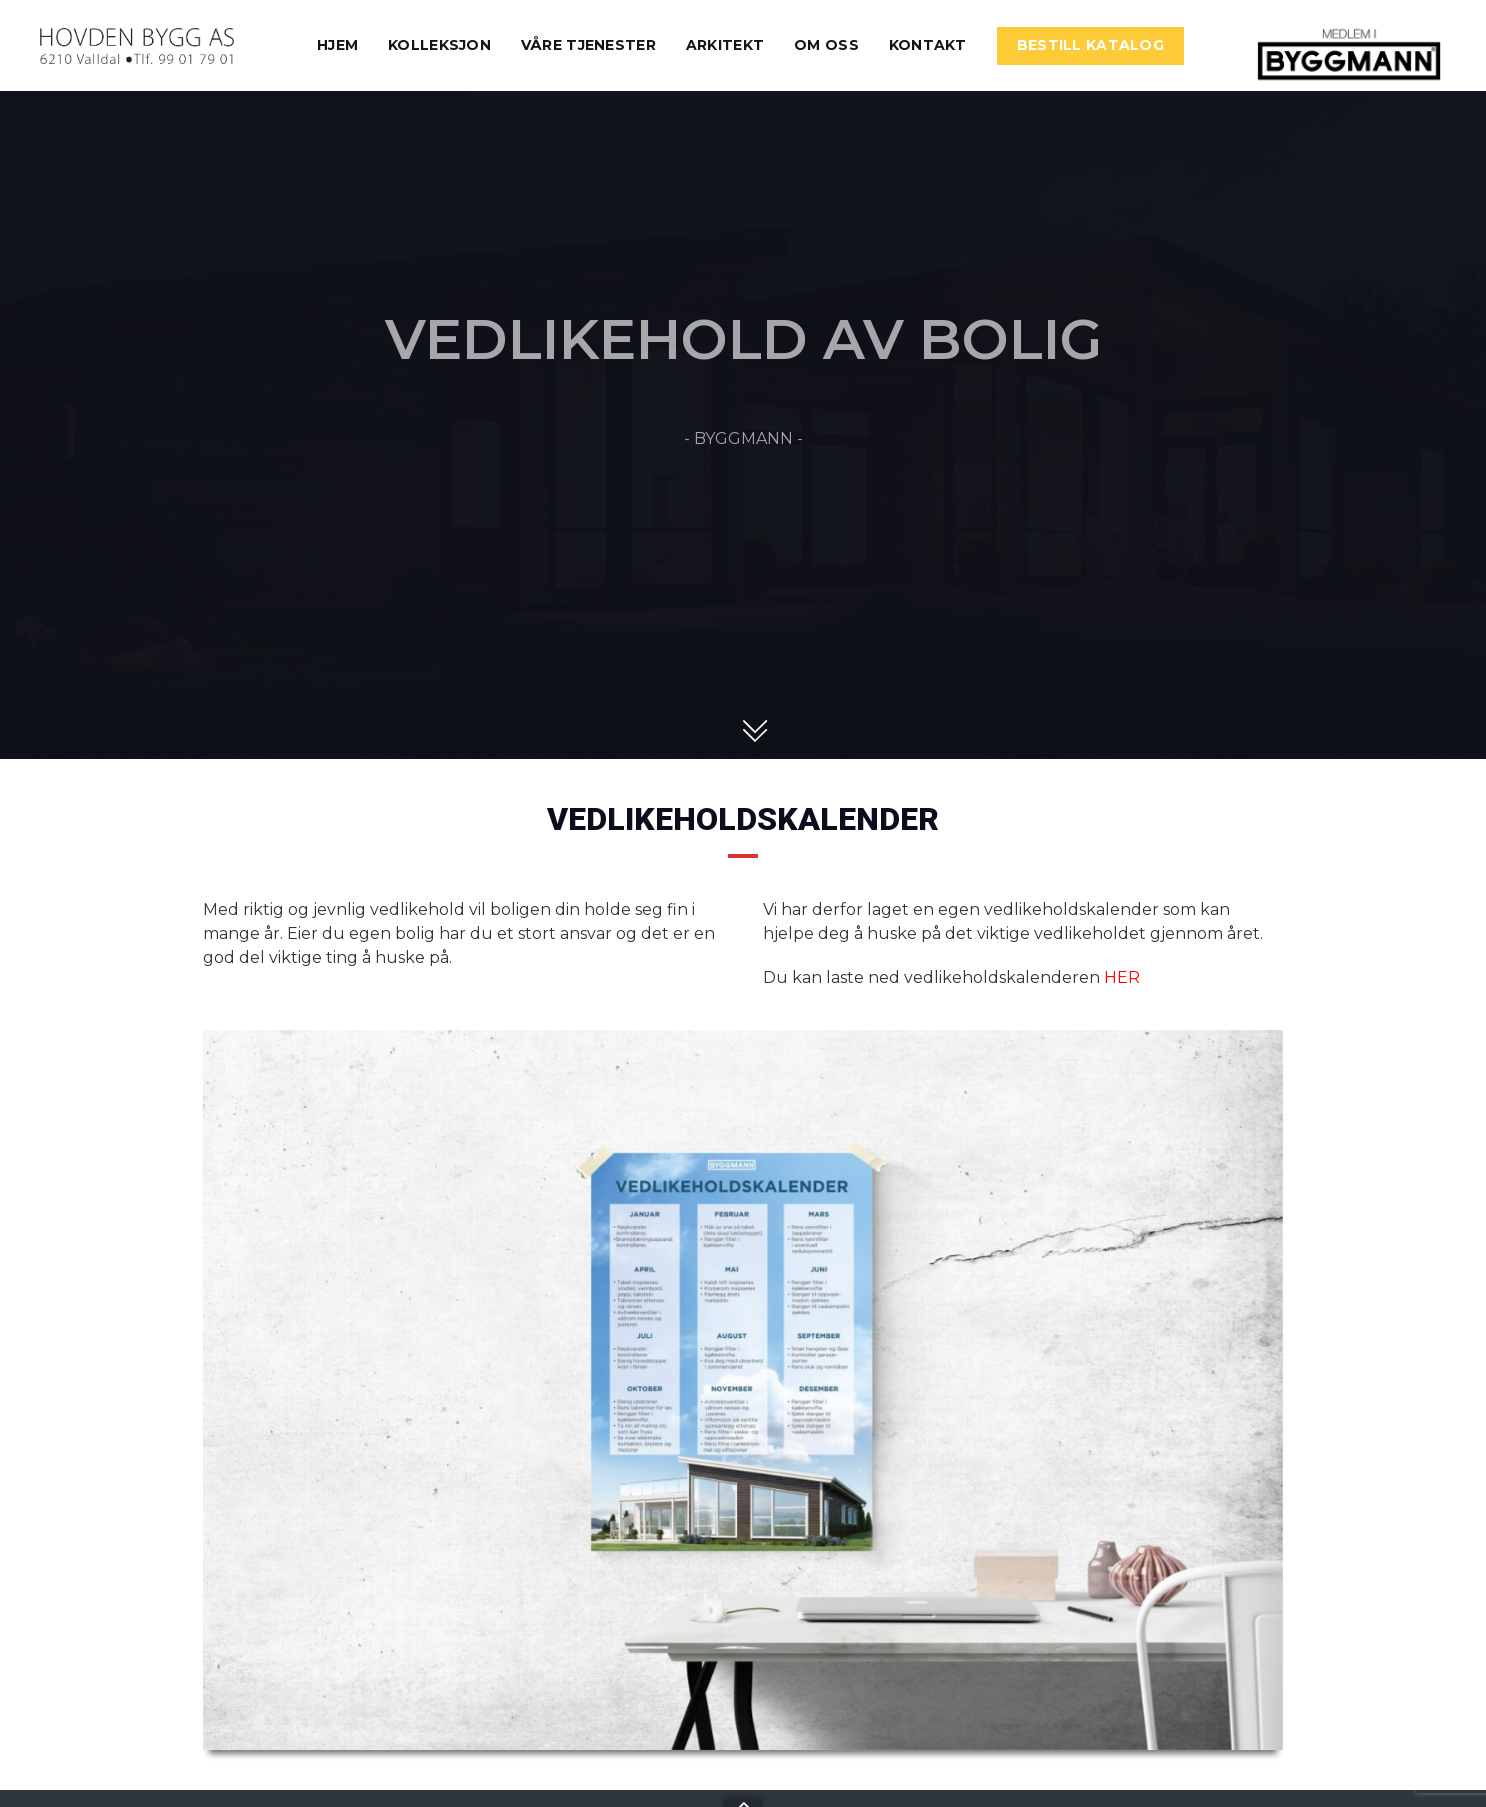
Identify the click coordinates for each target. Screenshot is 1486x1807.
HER (1122, 977)
